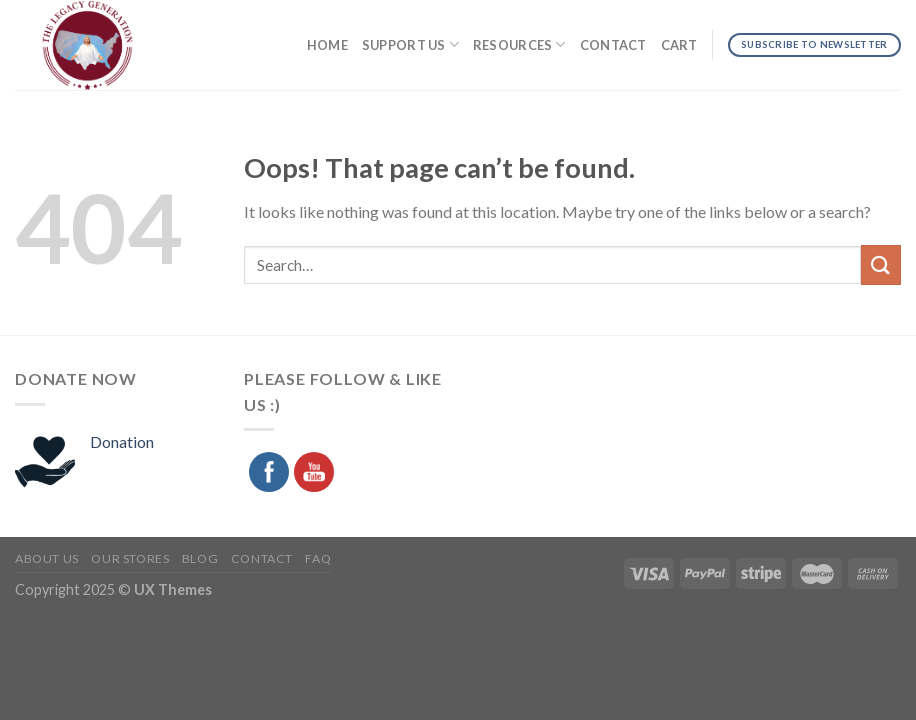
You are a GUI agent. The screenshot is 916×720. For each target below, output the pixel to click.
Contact (613, 45)
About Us (47, 558)
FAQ (318, 558)
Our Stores (130, 558)
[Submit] (881, 264)
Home (327, 45)
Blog (200, 558)
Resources (519, 44)
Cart (679, 45)
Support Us (410, 44)
